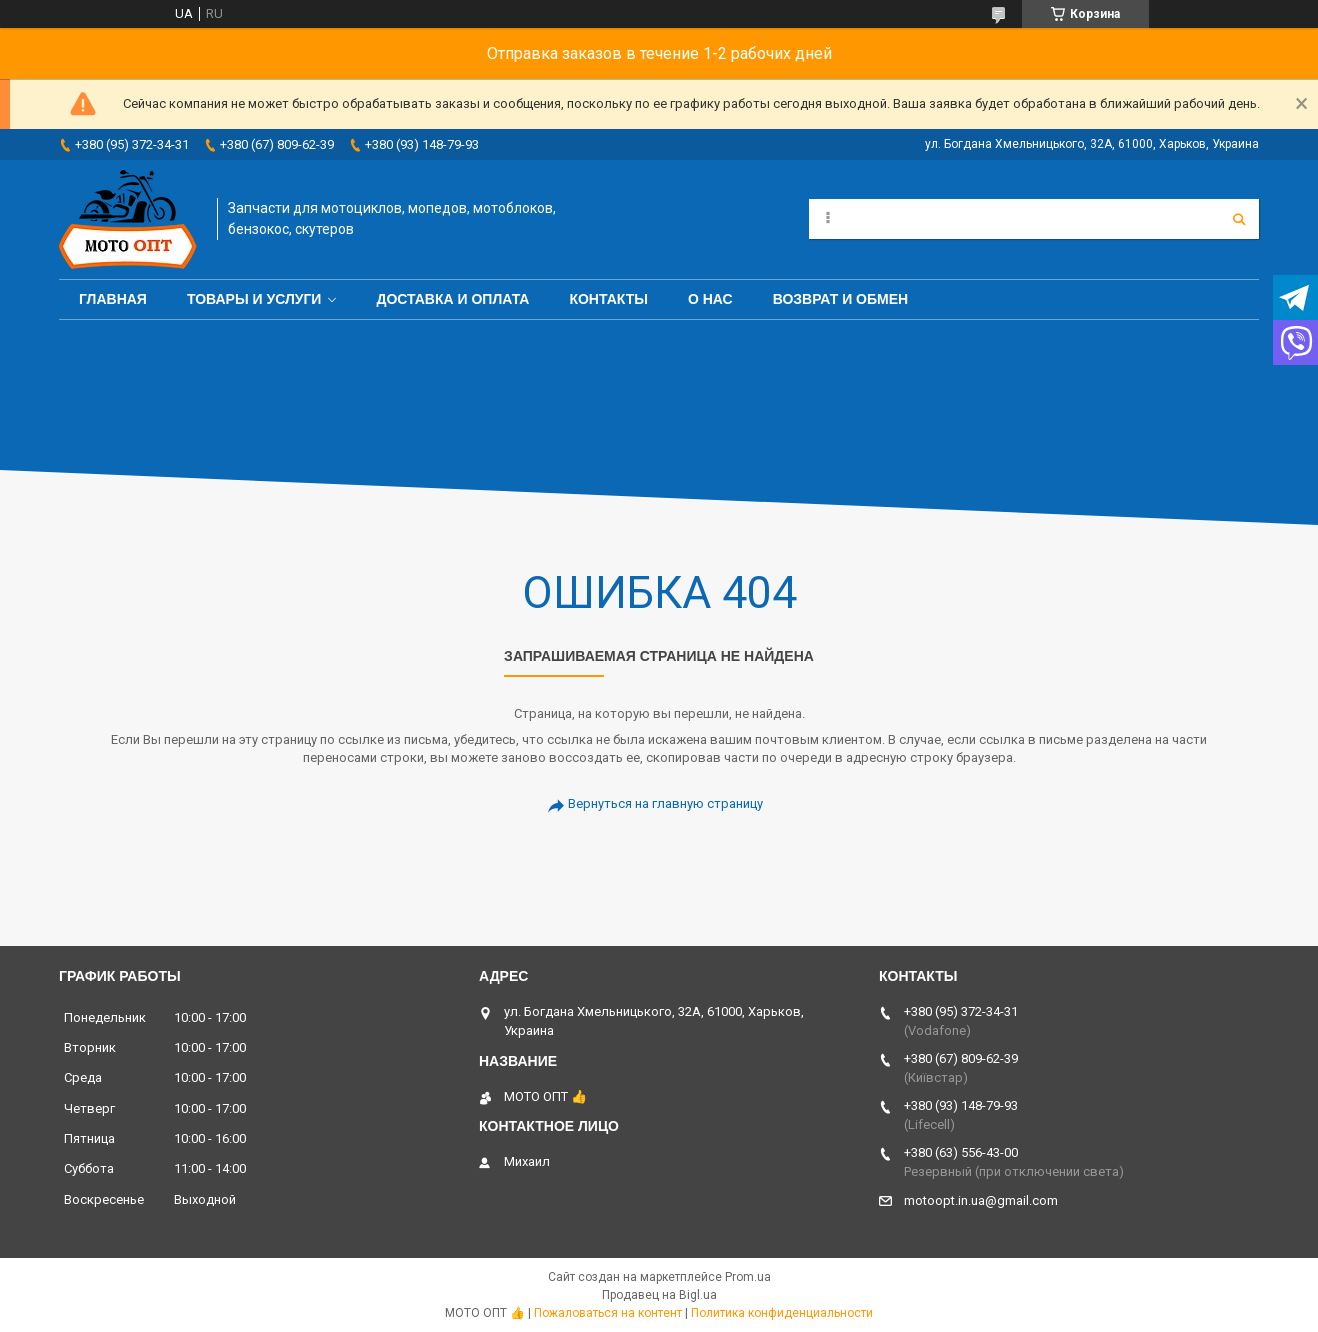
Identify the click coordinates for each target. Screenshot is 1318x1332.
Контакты (608, 299)
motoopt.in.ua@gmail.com (981, 1200)
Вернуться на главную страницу (665, 803)
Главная (113, 299)
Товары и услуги (254, 299)
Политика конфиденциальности (782, 1313)
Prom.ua (748, 1277)
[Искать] (1239, 219)
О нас (710, 299)
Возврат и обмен (841, 299)
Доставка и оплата (452, 299)
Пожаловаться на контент (608, 1313)
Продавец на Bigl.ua (659, 1295)
